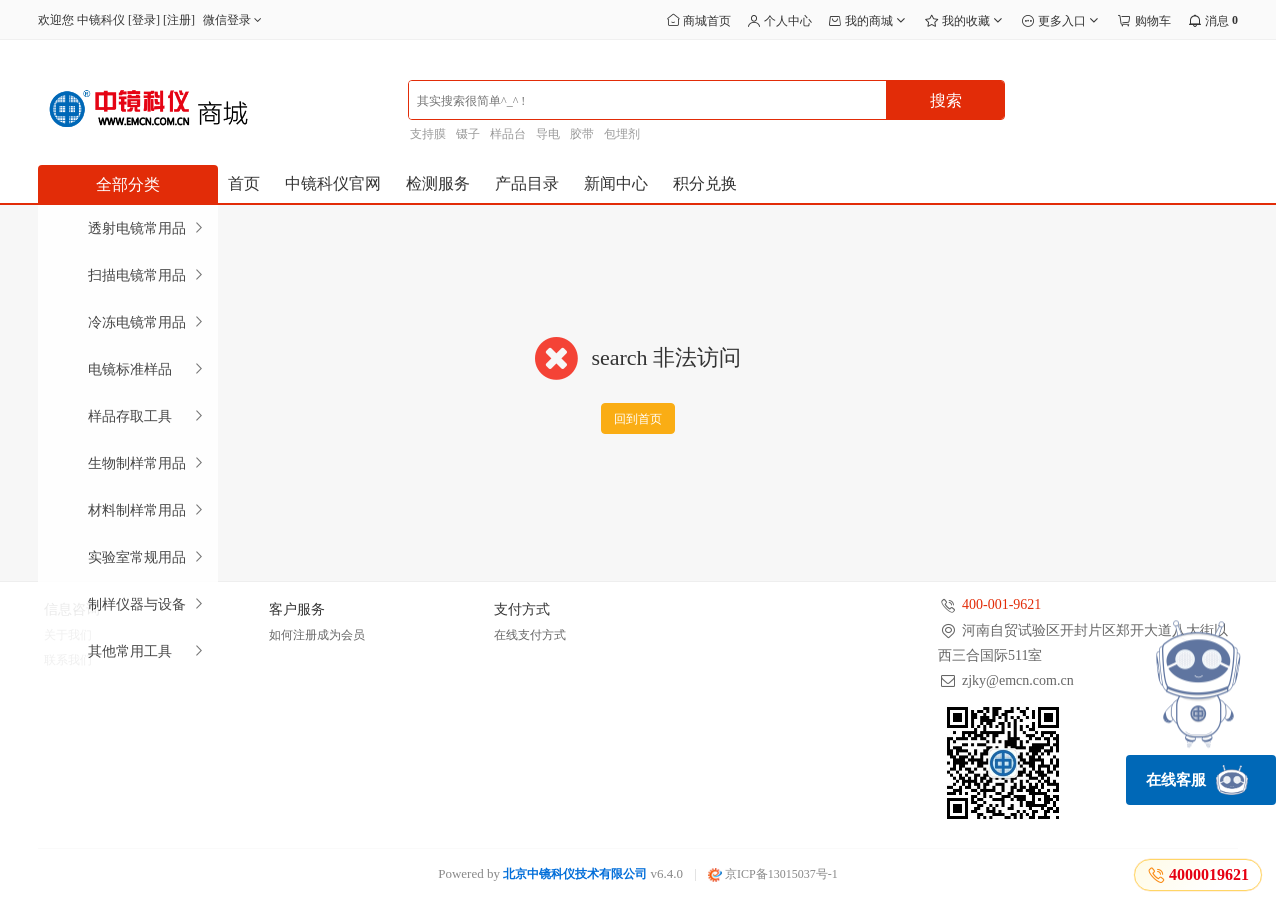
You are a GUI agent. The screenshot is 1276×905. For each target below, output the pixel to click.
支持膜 (428, 134)
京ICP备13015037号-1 (773, 874)
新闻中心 (616, 183)
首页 (244, 183)
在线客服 (1197, 780)
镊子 (468, 134)
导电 (548, 134)
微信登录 (234, 20)
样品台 (508, 134)
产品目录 (527, 183)
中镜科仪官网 (333, 183)
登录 (144, 20)
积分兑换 (705, 183)
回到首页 (638, 419)
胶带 (582, 134)
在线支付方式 (530, 635)
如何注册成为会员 (317, 635)
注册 (179, 20)
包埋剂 (622, 134)
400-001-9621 (1001, 604)
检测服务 (438, 183)
